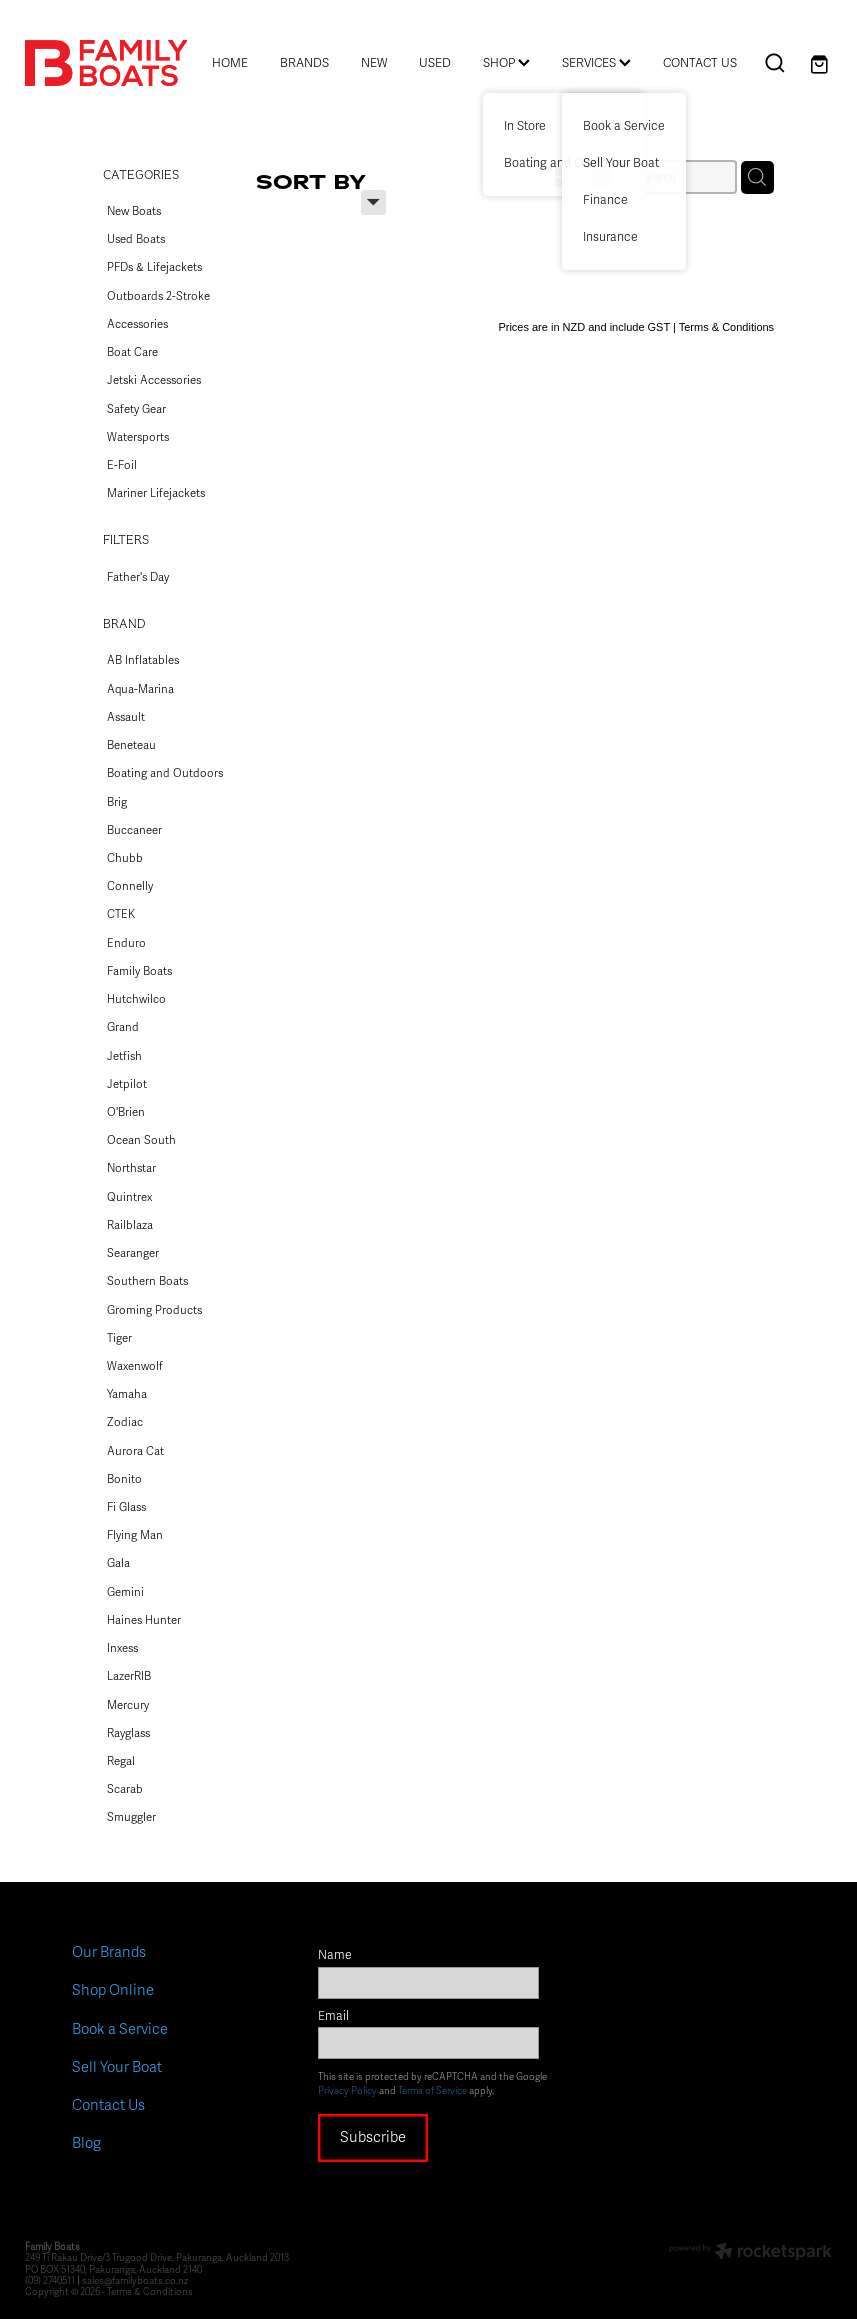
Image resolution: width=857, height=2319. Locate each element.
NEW (374, 63)
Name (335, 1956)
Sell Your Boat (117, 2067)
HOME (230, 63)
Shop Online (113, 1990)
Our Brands (109, 1952)
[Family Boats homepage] (105, 63)
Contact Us (108, 2105)
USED (435, 63)
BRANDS (304, 63)
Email (333, 2017)
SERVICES (596, 63)
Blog (86, 2143)
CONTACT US (700, 63)
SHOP (506, 63)
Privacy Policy (347, 2091)
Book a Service (120, 2029)
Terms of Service (432, 2091)
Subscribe (373, 2137)
